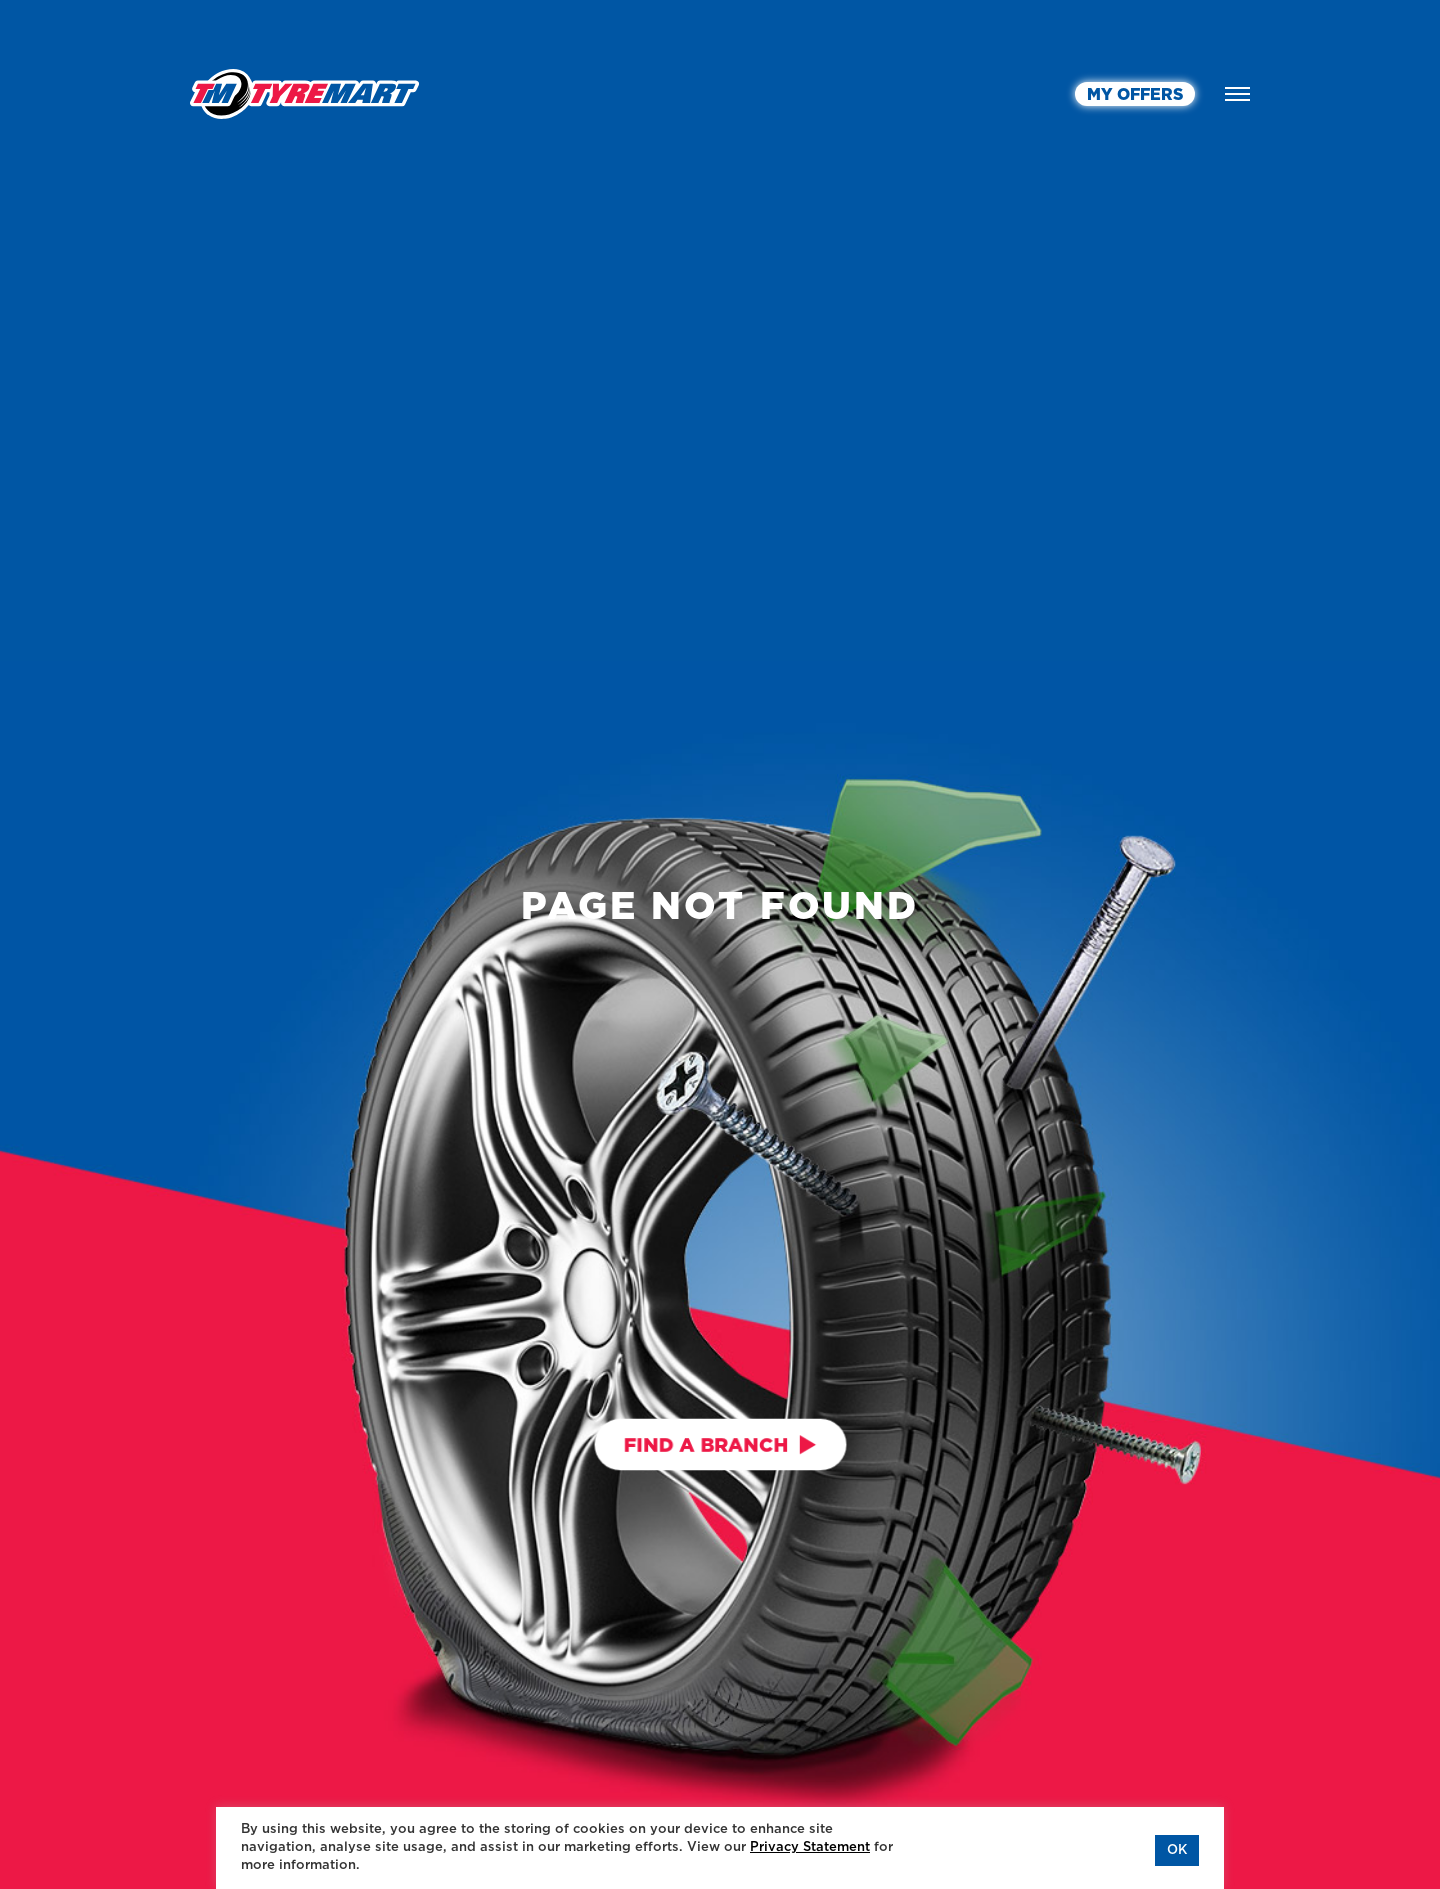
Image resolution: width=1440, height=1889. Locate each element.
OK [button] (1177, 1850)
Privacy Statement (810, 1847)
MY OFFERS (1135, 95)
